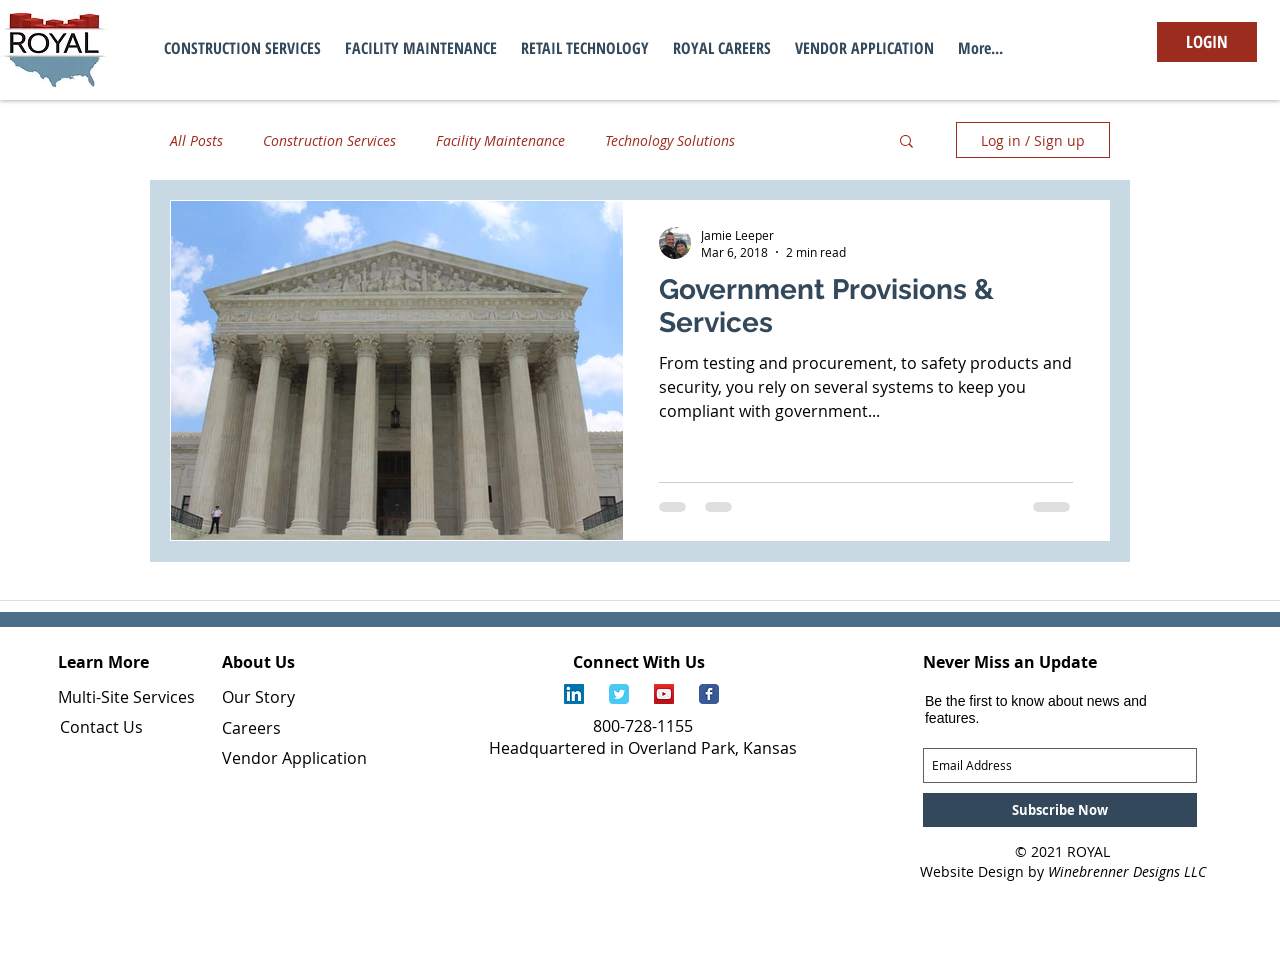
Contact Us (101, 727)
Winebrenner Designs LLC (1127, 871)
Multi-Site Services (126, 697)
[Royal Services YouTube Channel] (664, 694)
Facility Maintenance (500, 140)
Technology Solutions (670, 140)
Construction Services (329, 140)
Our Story (258, 697)
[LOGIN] (1207, 42)
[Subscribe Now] (1060, 810)
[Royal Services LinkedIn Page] (574, 694)
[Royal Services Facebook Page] (709, 694)
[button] (906, 142)
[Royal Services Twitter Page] (619, 694)
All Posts (196, 140)
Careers (251, 728)
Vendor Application (294, 758)
